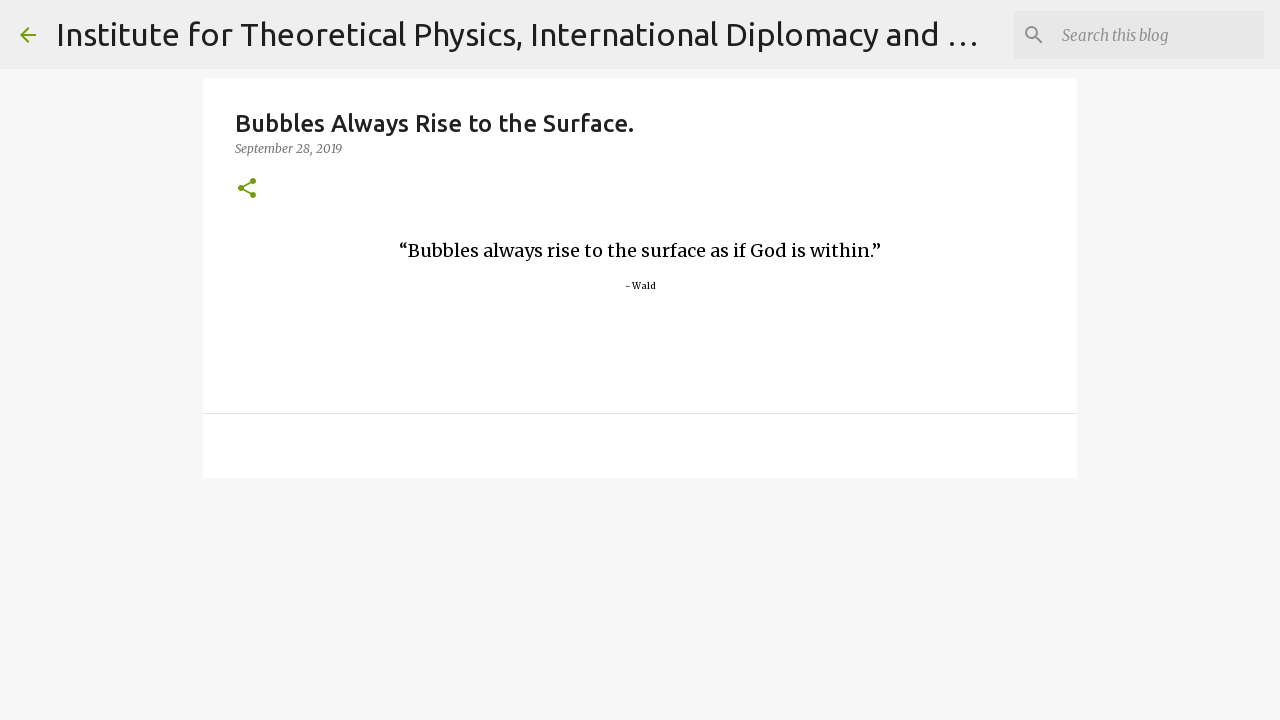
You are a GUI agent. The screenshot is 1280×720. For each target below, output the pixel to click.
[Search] (1159, 35)
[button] (247, 189)
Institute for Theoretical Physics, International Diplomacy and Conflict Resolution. (645, 34)
